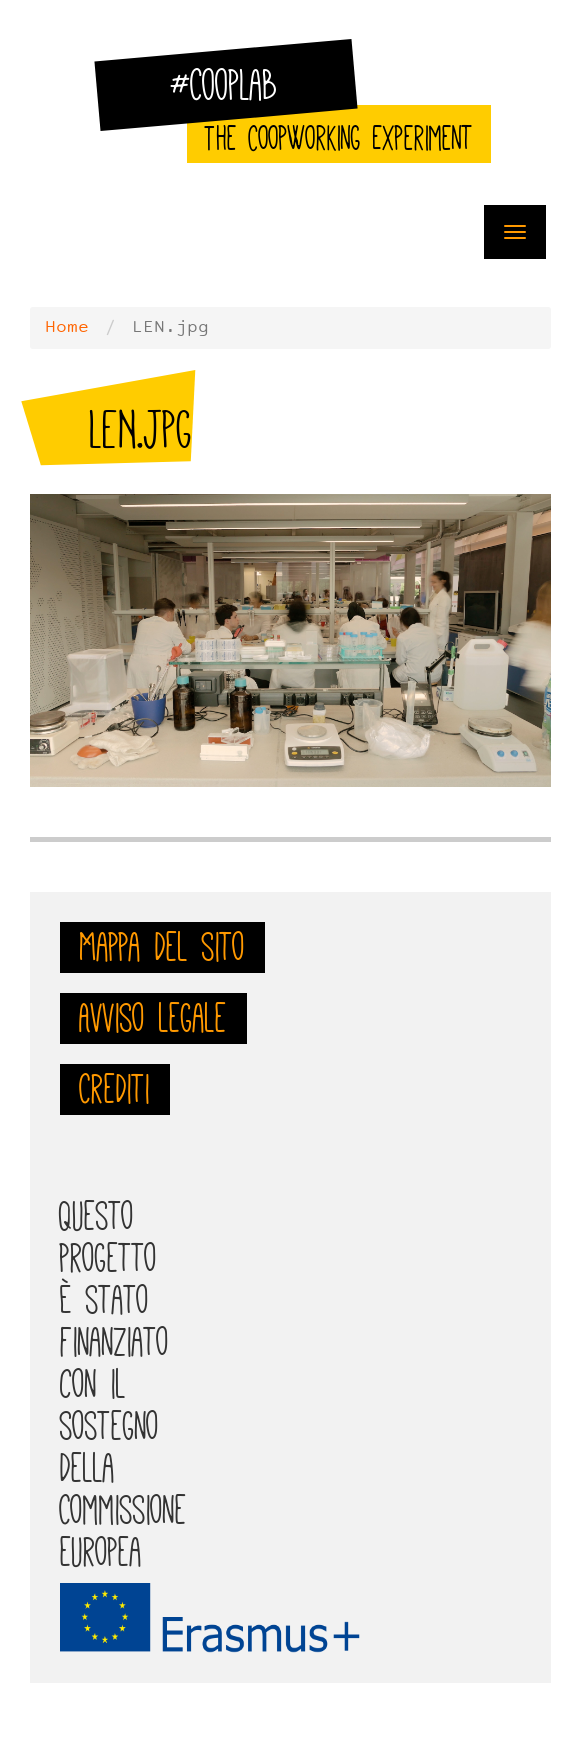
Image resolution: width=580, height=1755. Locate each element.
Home (67, 328)
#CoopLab (236, 94)
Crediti (115, 1089)
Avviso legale (153, 1018)
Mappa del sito (162, 947)
